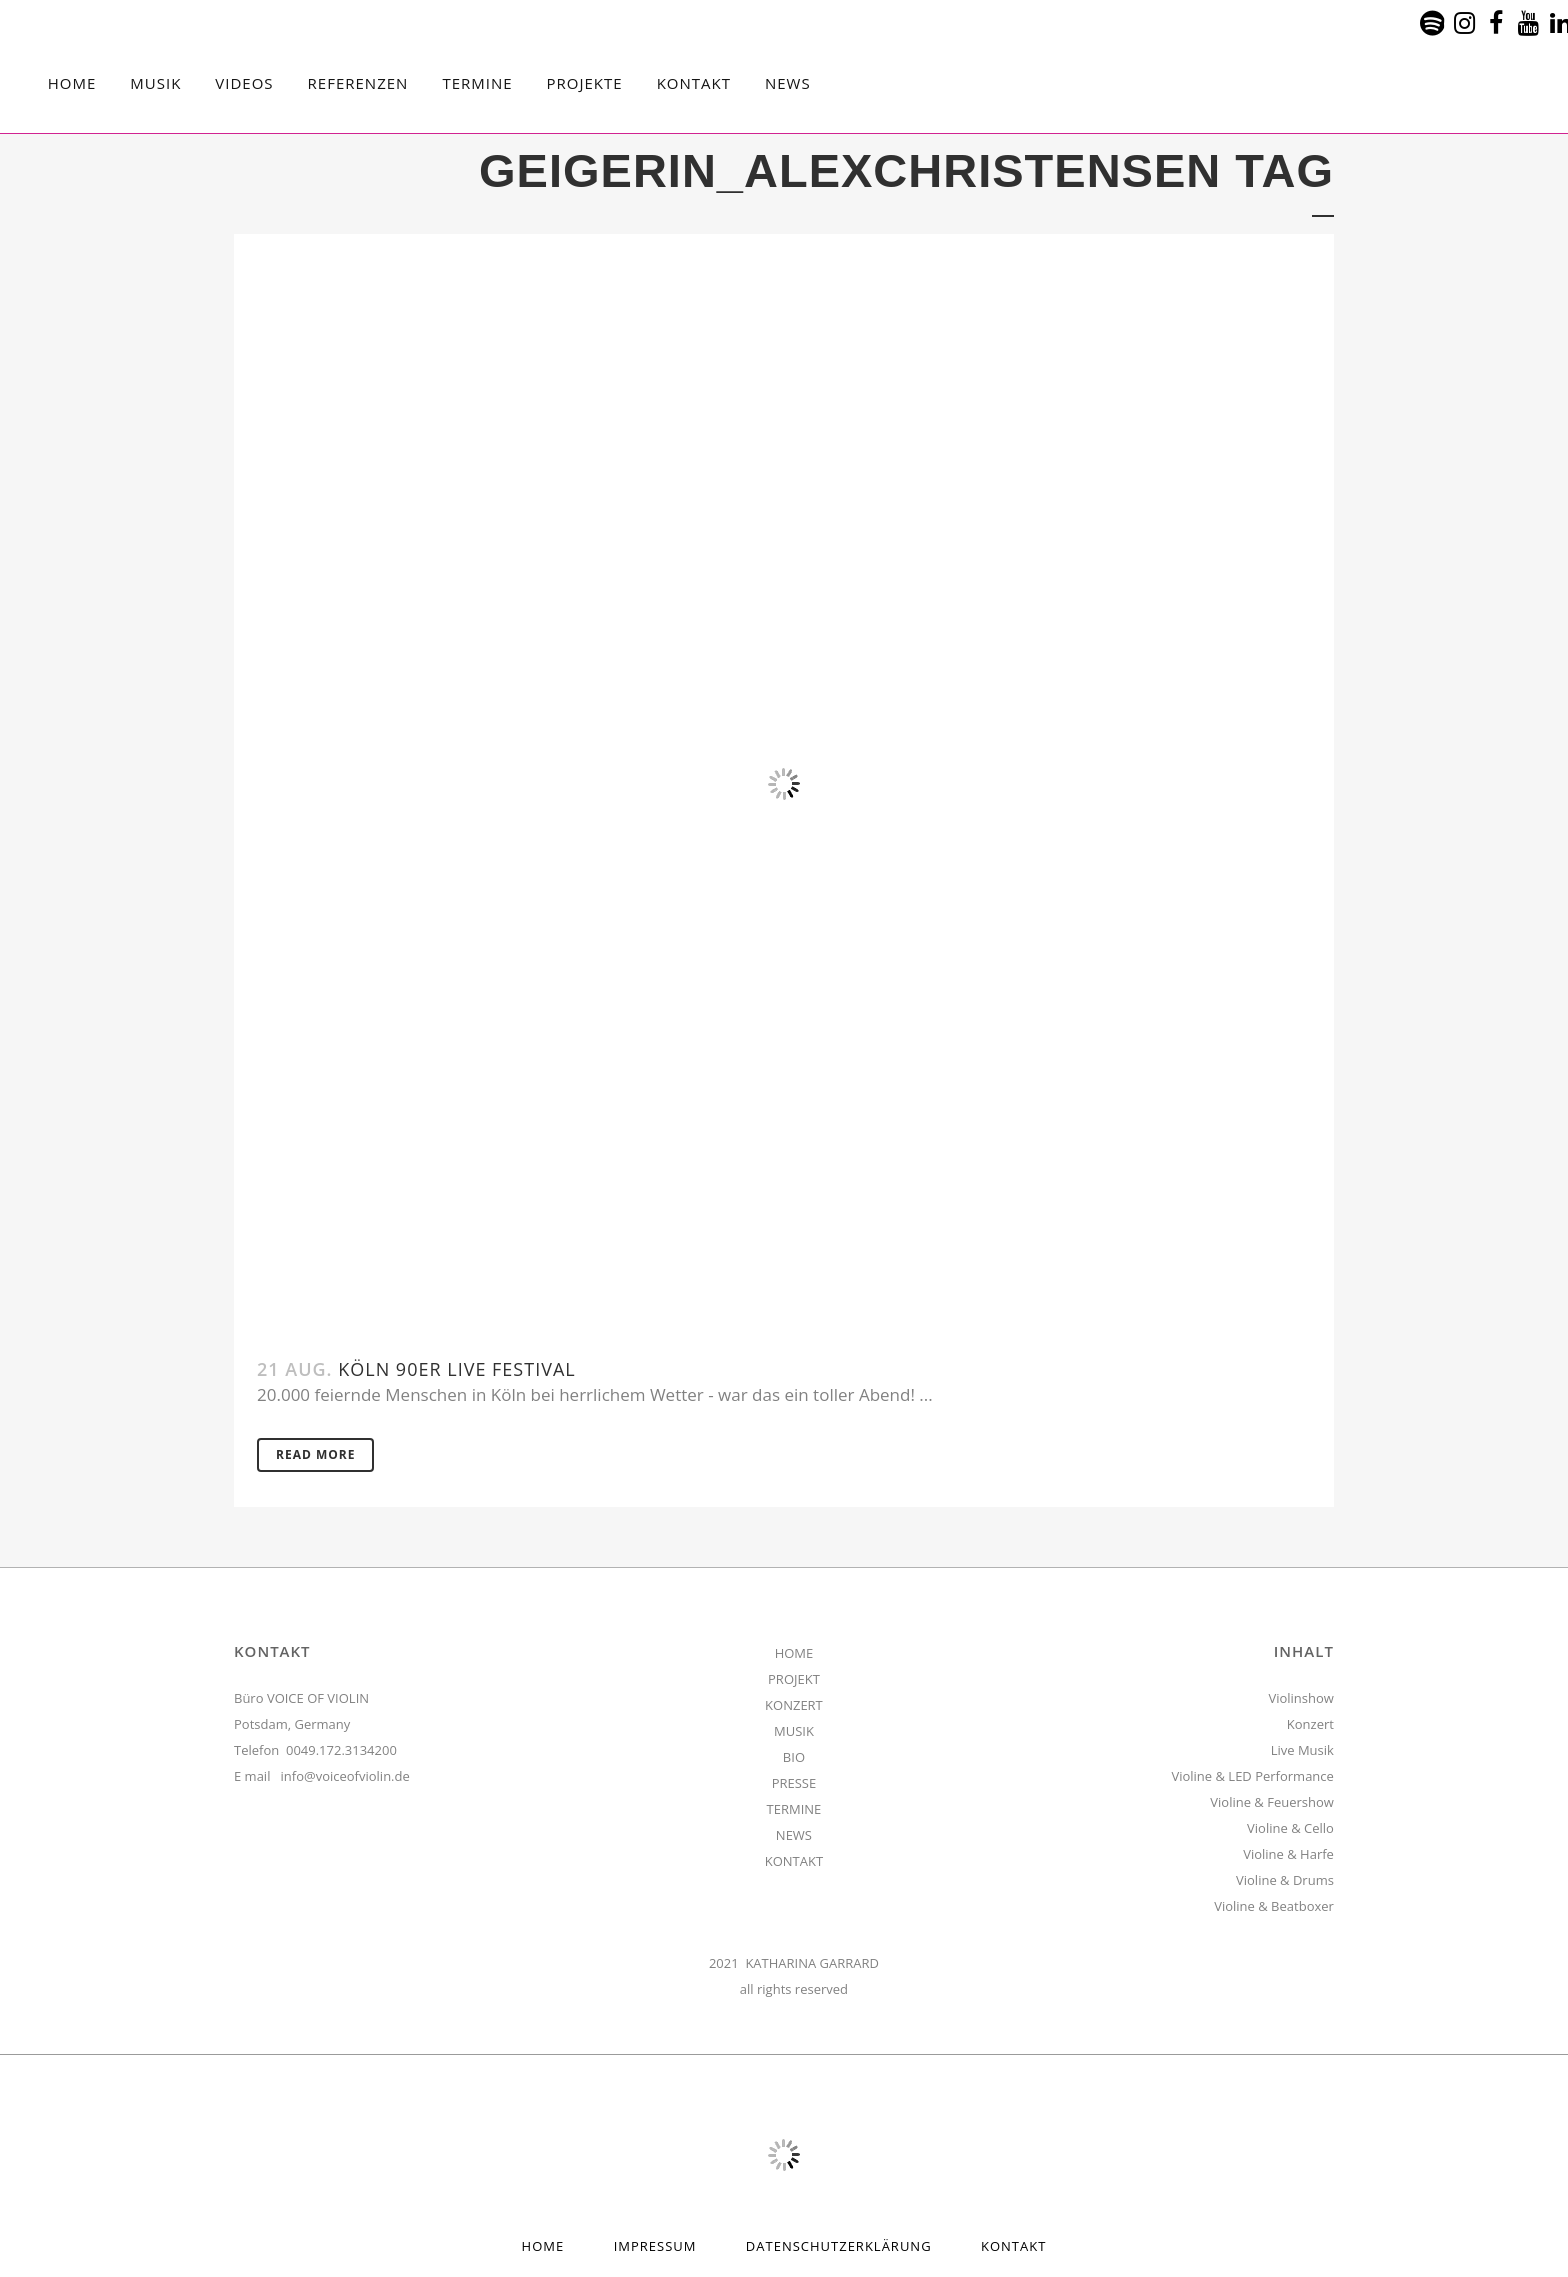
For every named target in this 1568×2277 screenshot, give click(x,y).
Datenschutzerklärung (839, 2246)
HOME (794, 1653)
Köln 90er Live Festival (456, 1369)
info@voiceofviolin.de (345, 1776)
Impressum (655, 2246)
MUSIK (794, 1731)
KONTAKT (794, 1861)
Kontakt (1013, 2246)
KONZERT (794, 1705)
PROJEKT (794, 1679)
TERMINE (794, 1809)
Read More (315, 1454)
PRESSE (794, 1783)
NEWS (794, 1835)
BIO (794, 1757)
